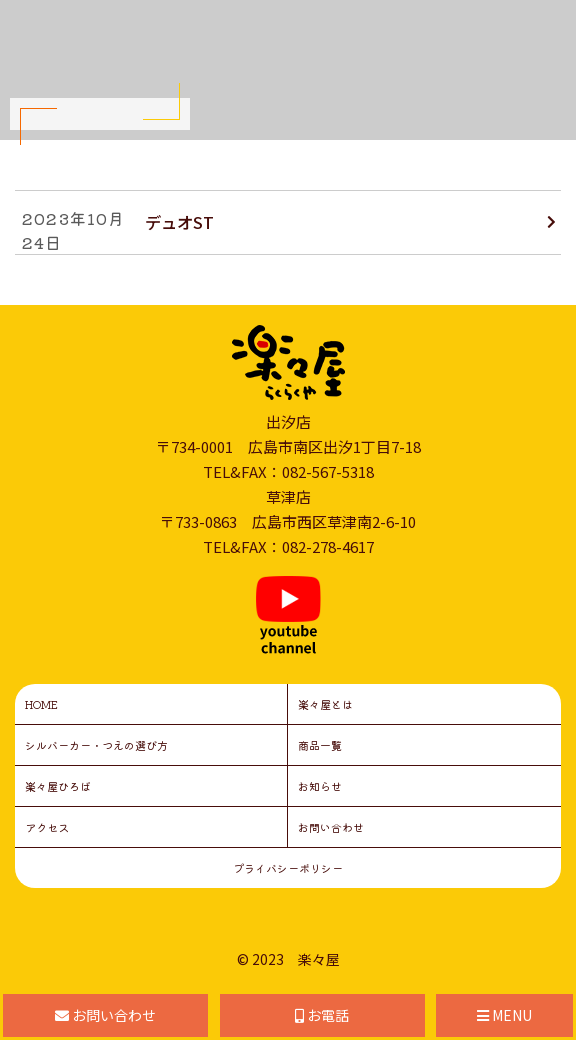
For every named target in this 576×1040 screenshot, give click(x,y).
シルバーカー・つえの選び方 (96, 745)
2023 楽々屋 (296, 959)
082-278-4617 (328, 546)
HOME (41, 704)
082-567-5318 (328, 471)
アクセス (47, 827)
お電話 (322, 1015)
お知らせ (320, 786)
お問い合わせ (331, 827)
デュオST (179, 222)
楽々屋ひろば (58, 786)
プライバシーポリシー (288, 868)
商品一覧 (320, 745)
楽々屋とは (325, 704)
